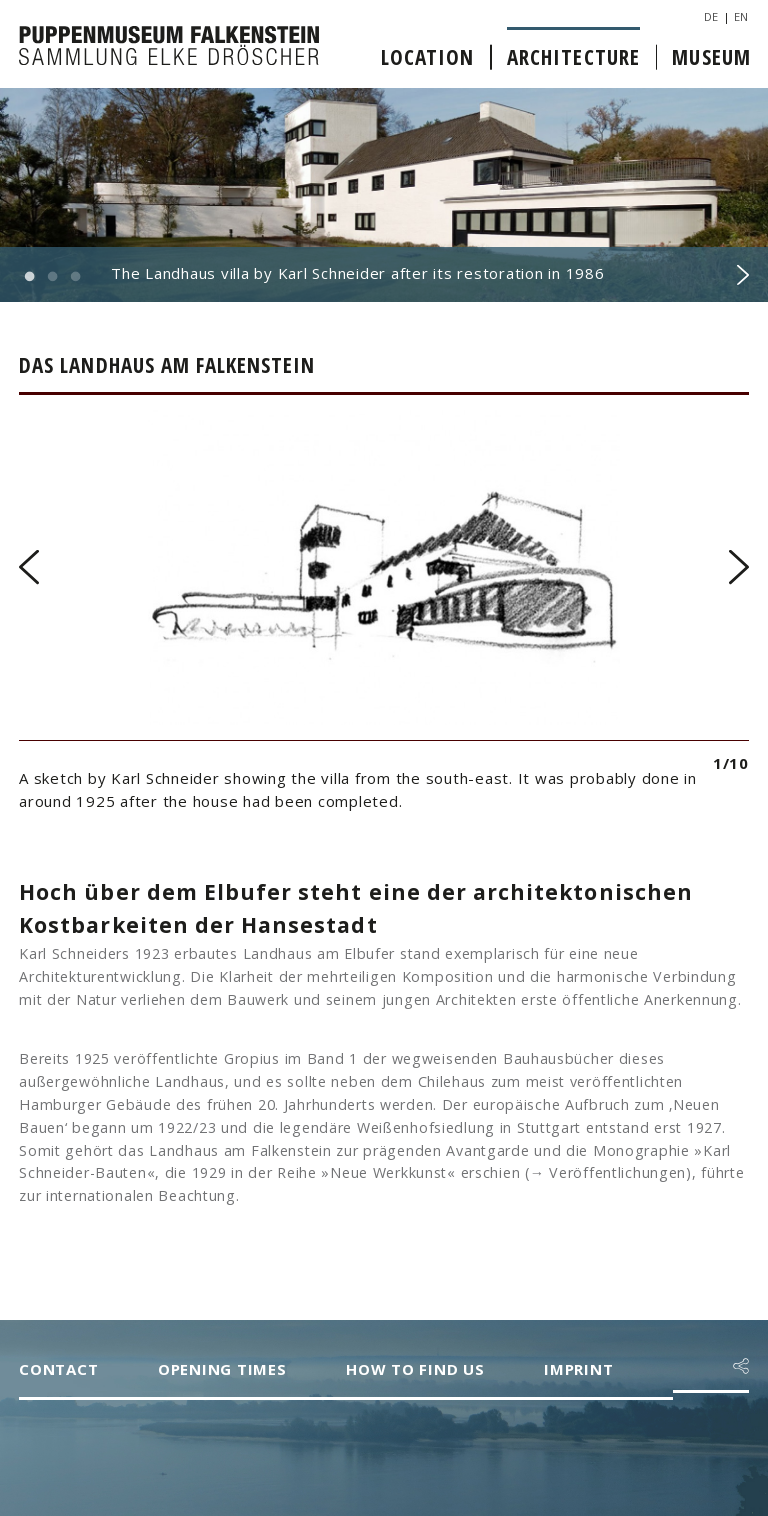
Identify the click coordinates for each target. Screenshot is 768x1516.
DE (711, 16)
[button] (741, 1366)
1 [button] (29, 277)
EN (741, 16)
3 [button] (75, 277)
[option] (384, 195)
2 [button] (52, 277)
